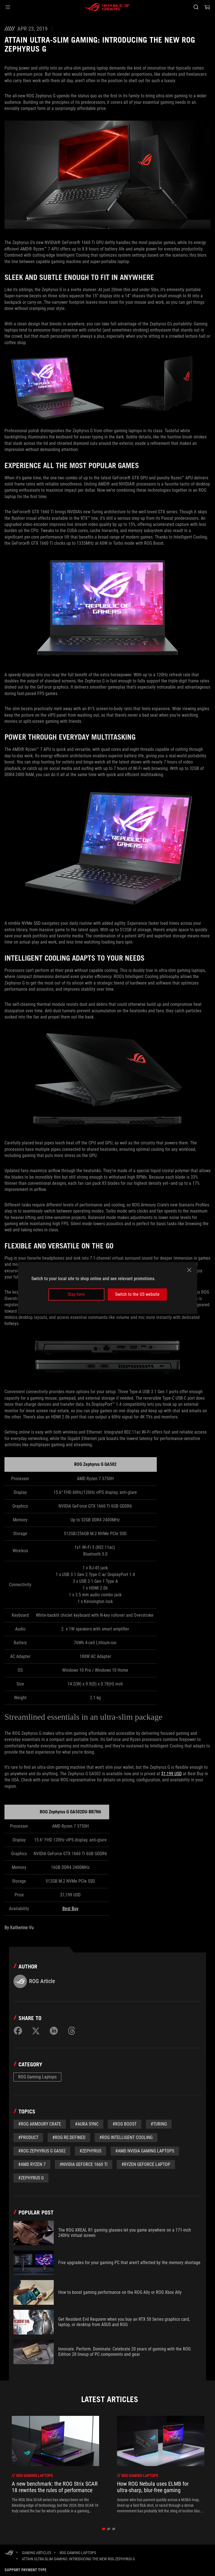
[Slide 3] (114, 2529)
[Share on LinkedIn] (53, 2030)
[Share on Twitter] (35, 2030)
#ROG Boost (125, 2124)
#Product (28, 2137)
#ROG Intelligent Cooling (126, 2137)
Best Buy (70, 1908)
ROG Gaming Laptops (37, 2077)
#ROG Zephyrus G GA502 (42, 2151)
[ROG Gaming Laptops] (78, 2552)
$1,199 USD (171, 1773)
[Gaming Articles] (36, 2552)
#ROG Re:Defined (68, 2137)
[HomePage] (8, 2553)
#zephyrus (90, 2151)
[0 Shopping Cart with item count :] (207, 7)
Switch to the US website (137, 1294)
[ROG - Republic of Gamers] (107, 7)
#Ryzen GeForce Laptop (145, 2164)
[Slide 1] (104, 2529)
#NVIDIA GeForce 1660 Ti (84, 2164)
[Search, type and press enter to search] (195, 7)
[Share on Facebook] (17, 2030)
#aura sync (87, 2124)
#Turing (159, 2124)
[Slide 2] (109, 2529)
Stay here (76, 1294)
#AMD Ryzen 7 (32, 2164)
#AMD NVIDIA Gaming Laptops (144, 2151)
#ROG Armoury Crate (39, 2124)
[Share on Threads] (71, 2030)
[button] (7, 7)
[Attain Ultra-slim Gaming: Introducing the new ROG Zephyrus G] (78, 2559)
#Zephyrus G (31, 2178)
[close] (189, 1270)
